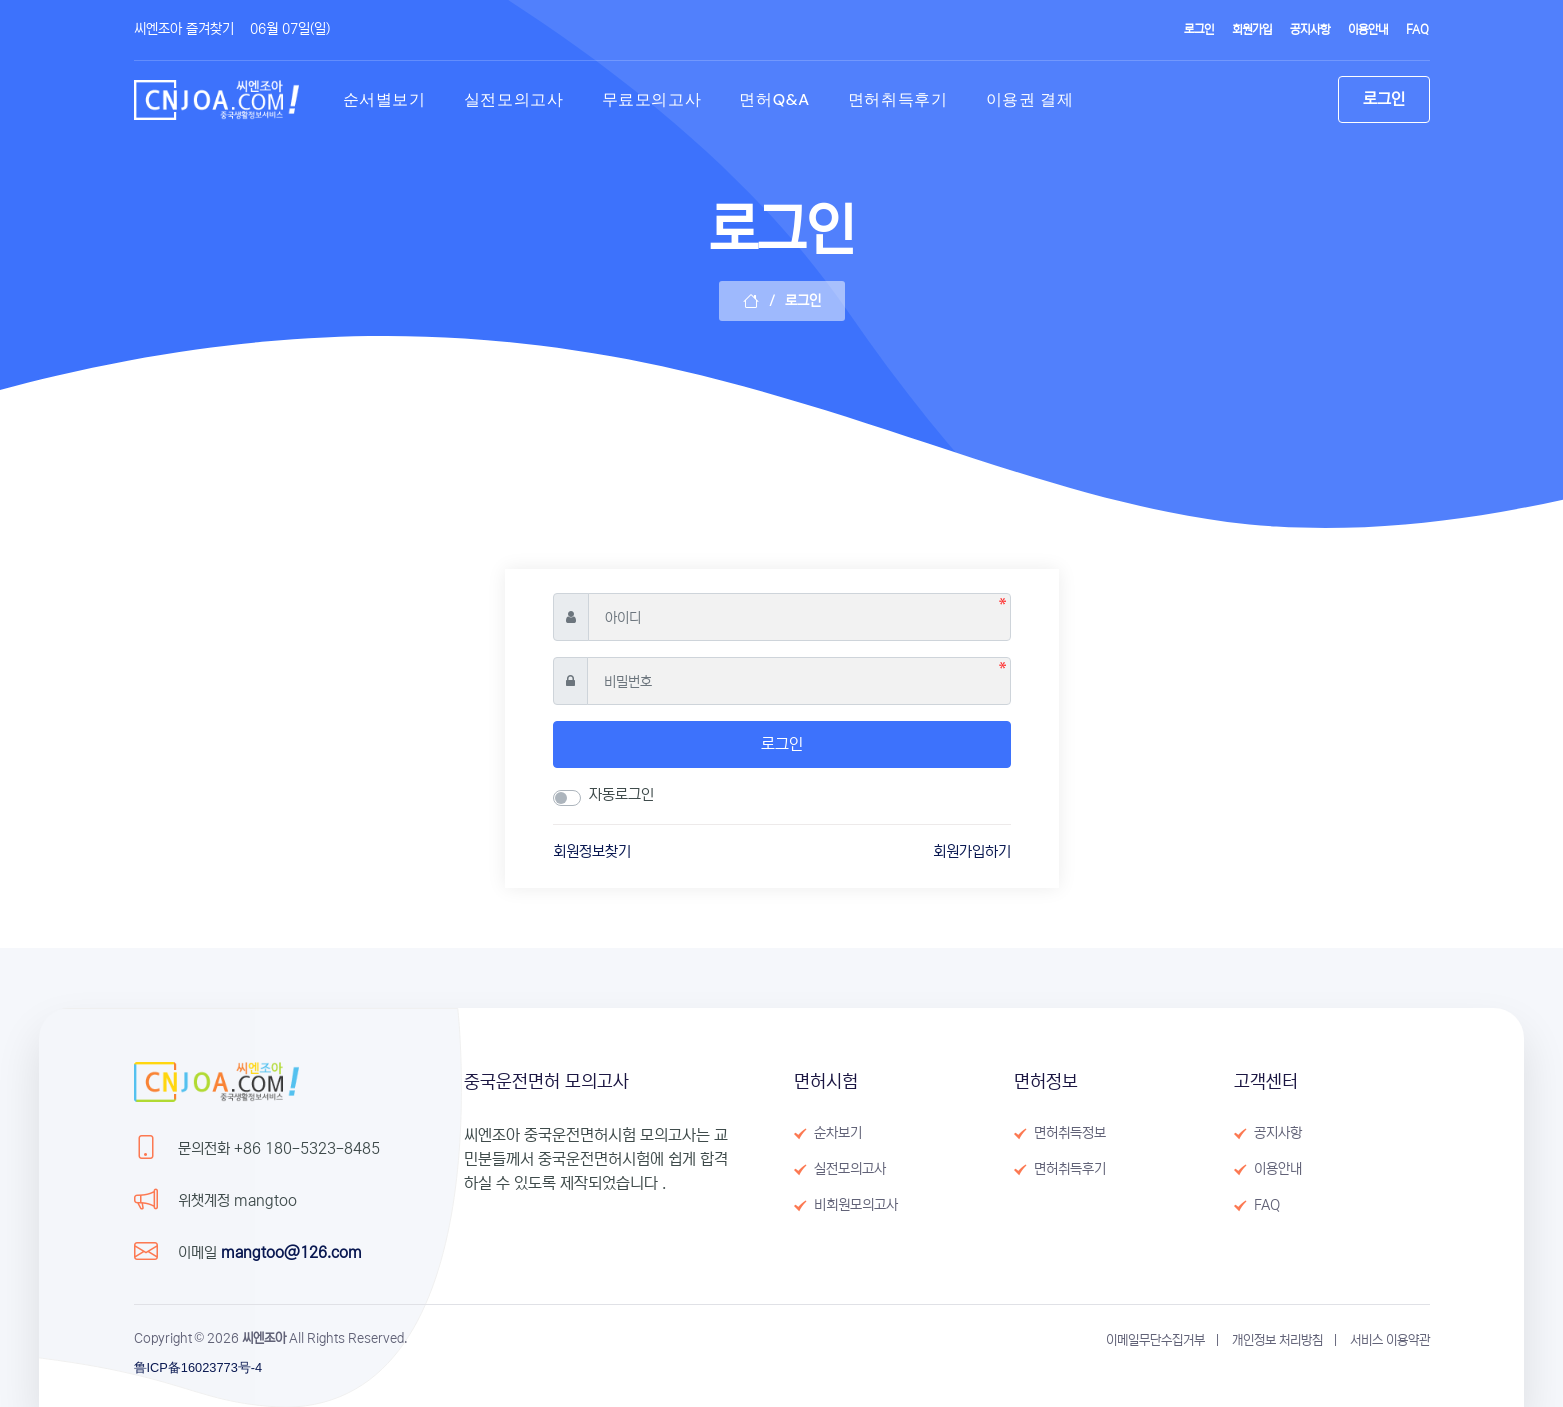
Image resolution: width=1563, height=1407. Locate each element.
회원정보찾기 (592, 851)
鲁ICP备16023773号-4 (198, 1367)
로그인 (782, 744)
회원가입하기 (972, 851)
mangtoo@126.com (291, 1252)
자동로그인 (621, 794)
